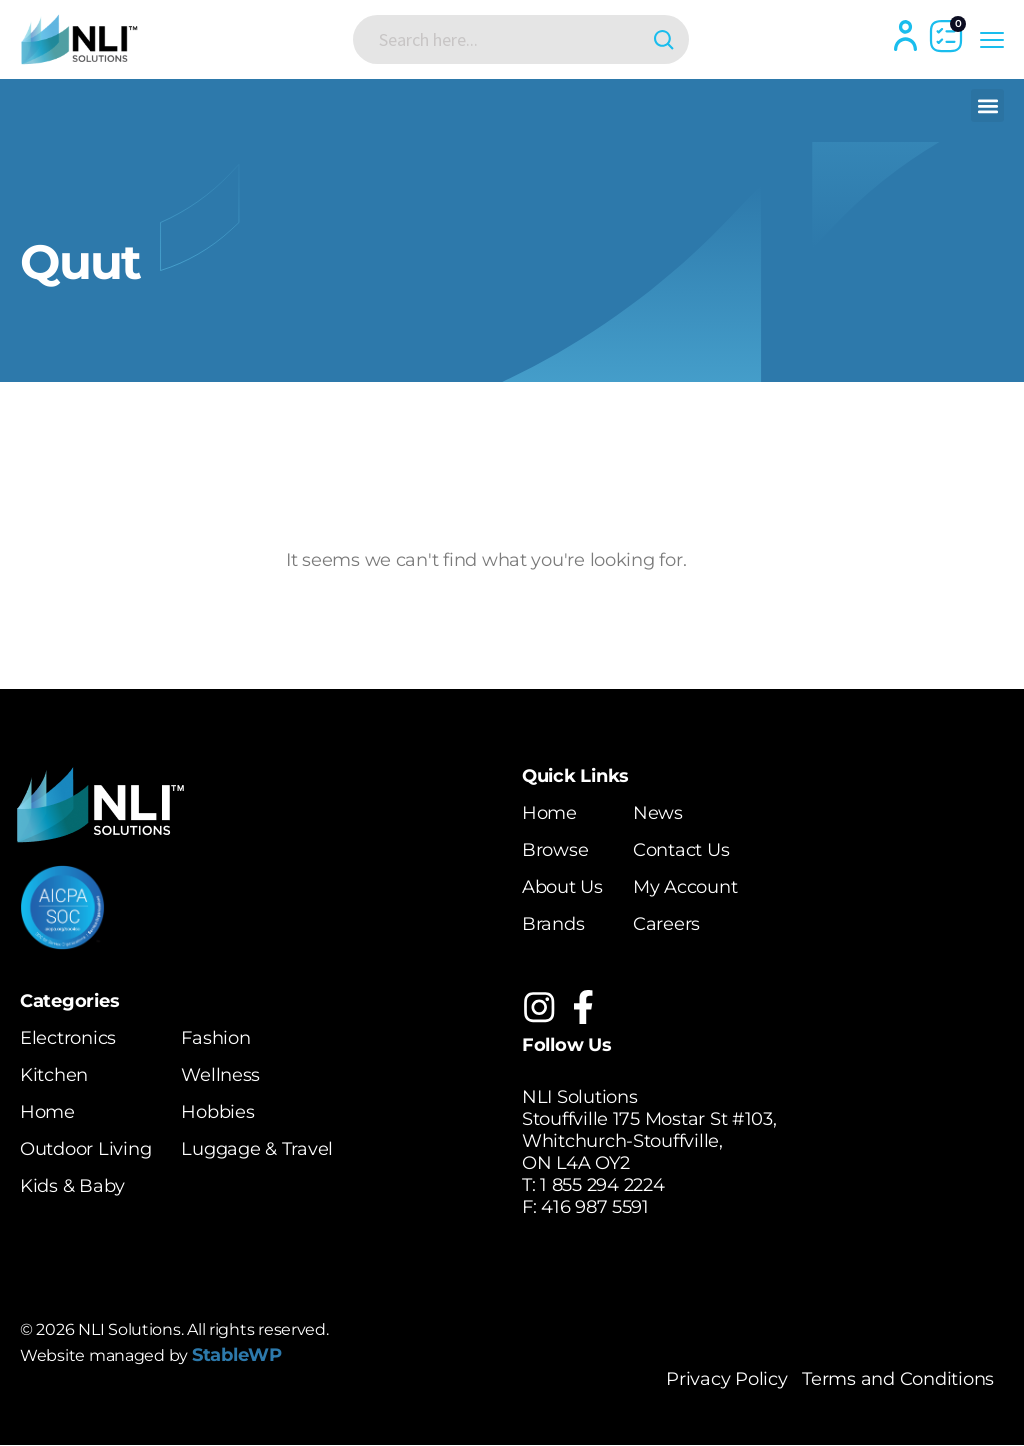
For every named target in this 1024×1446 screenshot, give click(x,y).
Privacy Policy (726, 1380)
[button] (987, 105)
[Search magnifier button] (659, 39)
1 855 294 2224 (602, 1186)
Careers (666, 924)
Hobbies (217, 1112)
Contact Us (681, 850)
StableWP (237, 1356)
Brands (553, 924)
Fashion (215, 1038)
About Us (562, 887)
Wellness (220, 1075)
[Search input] (505, 39)
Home (549, 813)
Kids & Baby (72, 1186)
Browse (555, 850)
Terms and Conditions (898, 1380)
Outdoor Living (85, 1149)
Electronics (68, 1038)
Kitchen (54, 1075)
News (658, 813)
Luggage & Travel (257, 1149)
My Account (685, 887)
